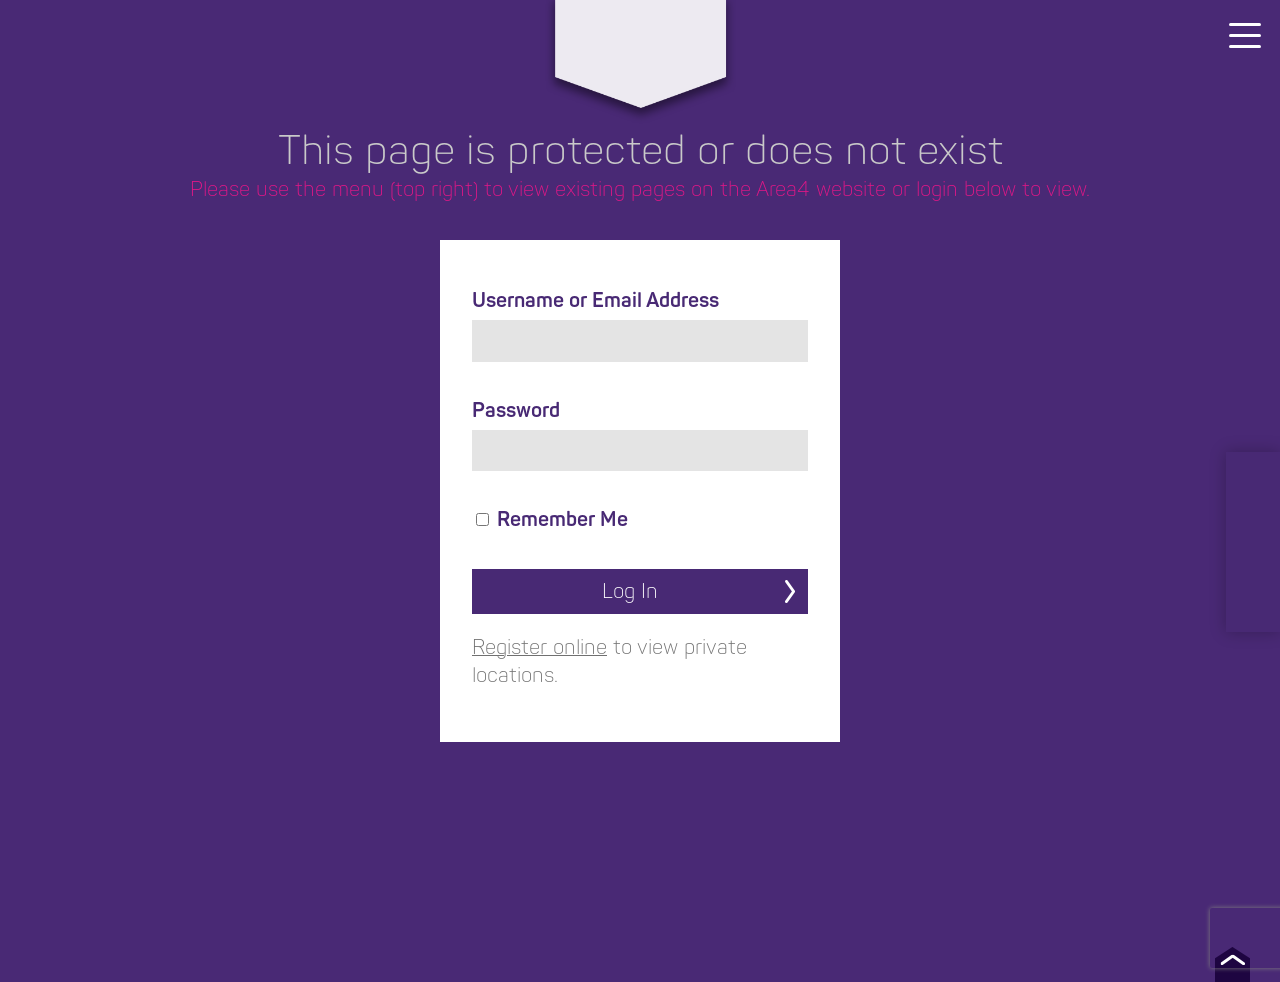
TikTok (1253, 602)
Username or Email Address (595, 300)
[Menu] (1245, 35)
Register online (539, 647)
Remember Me (552, 519)
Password (516, 410)
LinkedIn (1253, 482)
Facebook (1253, 562)
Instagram (1253, 522)
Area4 (640, 37)
